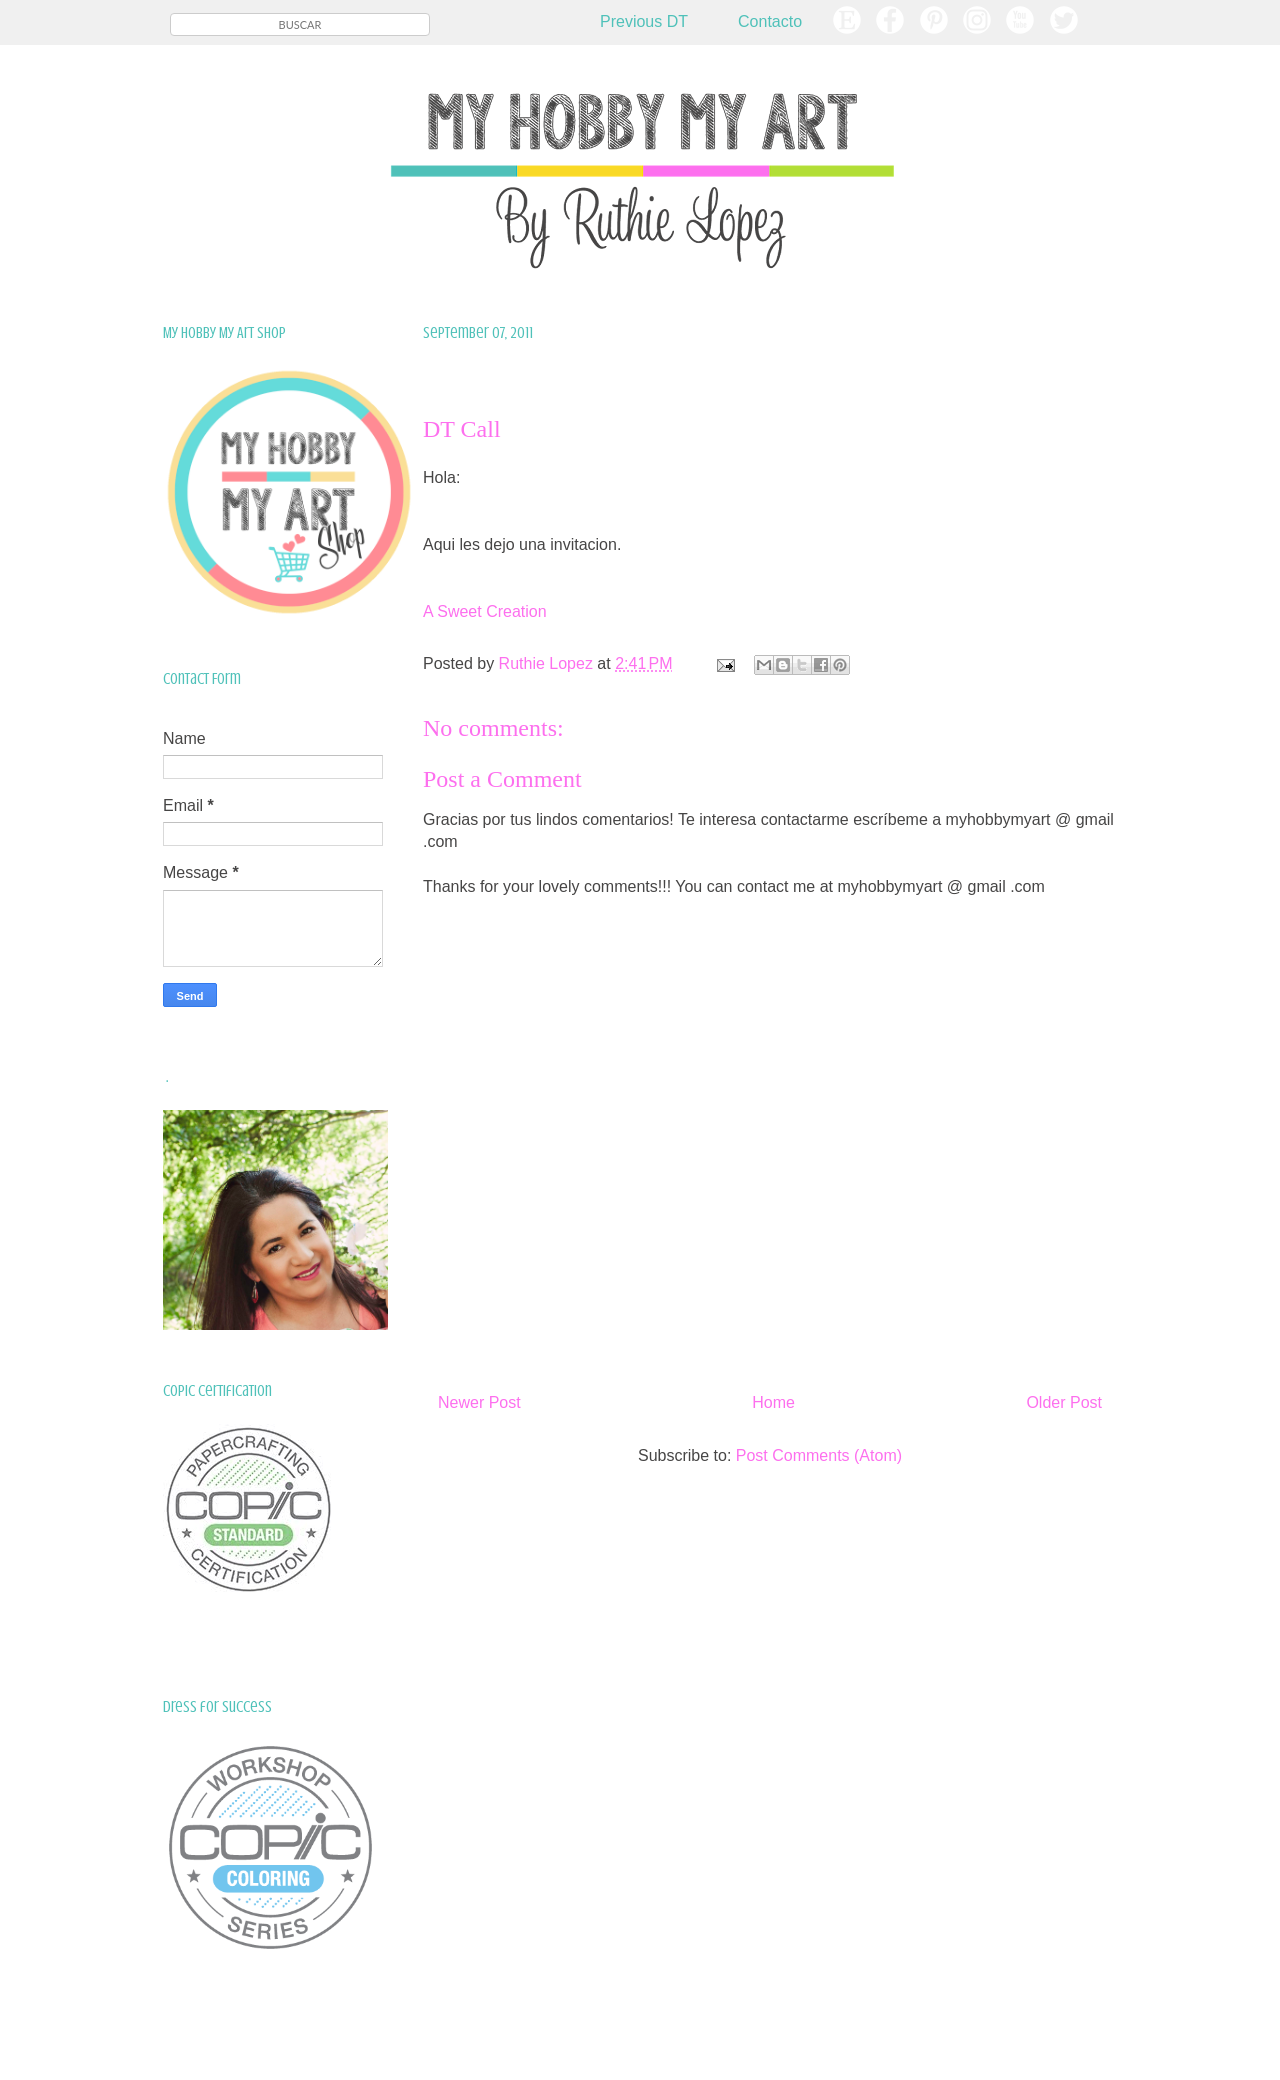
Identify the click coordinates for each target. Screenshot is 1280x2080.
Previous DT (644, 21)
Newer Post (479, 1402)
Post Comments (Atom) (819, 1455)
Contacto (770, 21)
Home (773, 1402)
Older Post (1064, 1402)
